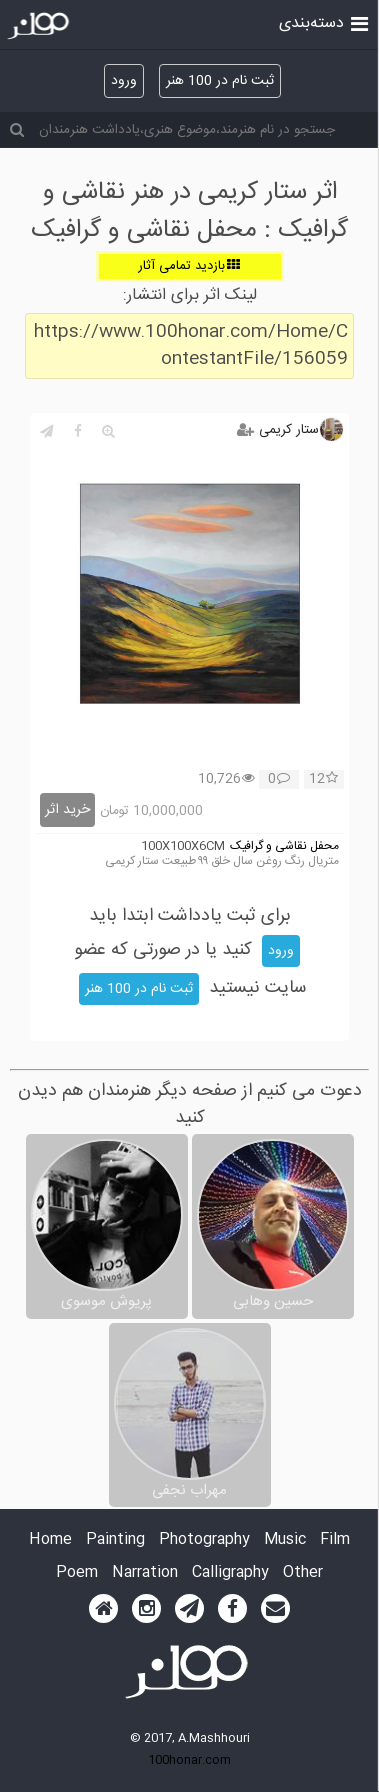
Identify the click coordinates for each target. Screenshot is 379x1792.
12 (323, 780)
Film (335, 1540)
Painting (115, 1540)
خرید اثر (67, 810)
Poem (77, 1573)
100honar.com (189, 1760)
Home (50, 1540)
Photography (204, 1540)
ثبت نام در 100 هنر (220, 81)
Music (285, 1540)
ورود (124, 81)
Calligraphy (230, 1573)
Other (303, 1573)
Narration (145, 1573)
